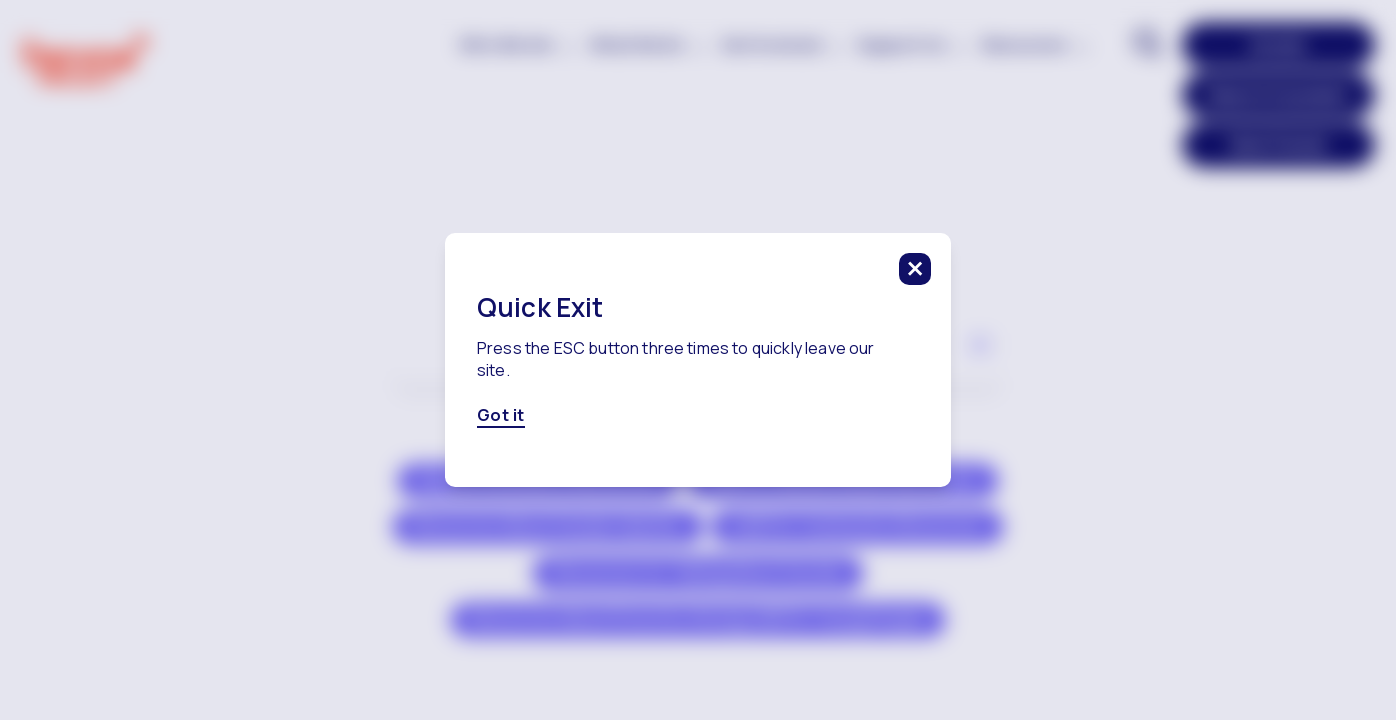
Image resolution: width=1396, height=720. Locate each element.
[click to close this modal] (915, 269)
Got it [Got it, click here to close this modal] (501, 416)
